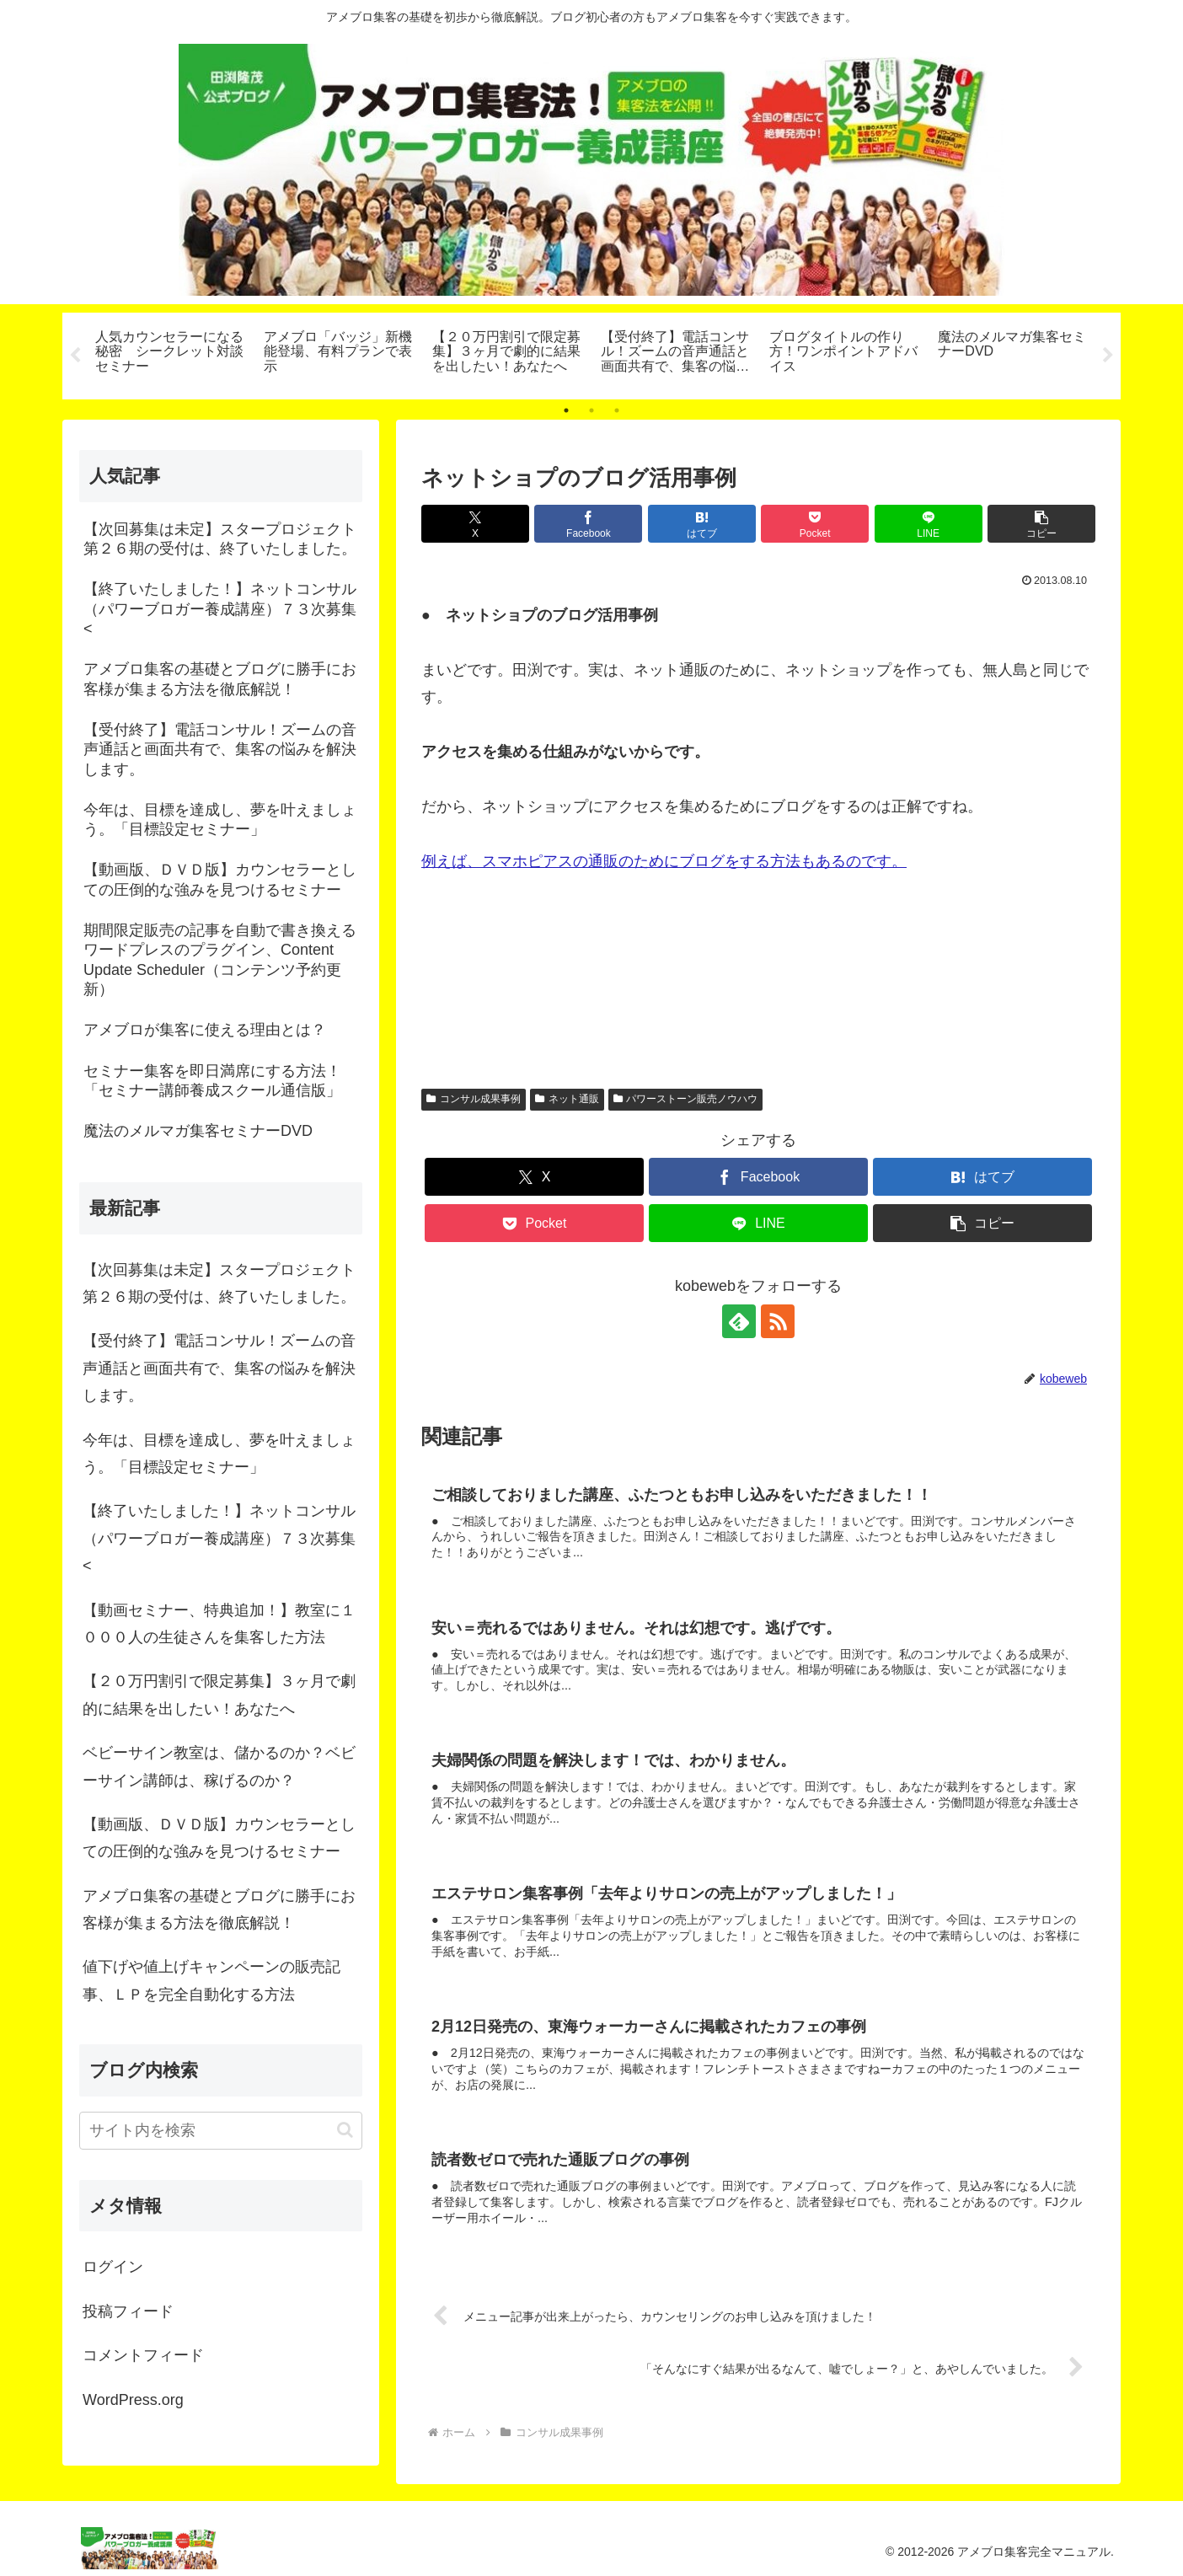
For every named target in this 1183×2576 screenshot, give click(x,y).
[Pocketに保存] (815, 524)
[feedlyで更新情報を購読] (739, 1321)
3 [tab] (616, 410)
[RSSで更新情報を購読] (778, 1321)
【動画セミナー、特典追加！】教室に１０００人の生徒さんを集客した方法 (219, 1624)
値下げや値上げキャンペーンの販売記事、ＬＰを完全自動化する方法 (211, 1981)
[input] (220, 2131)
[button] (1041, 524)
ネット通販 (567, 1099)
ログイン (113, 2267)
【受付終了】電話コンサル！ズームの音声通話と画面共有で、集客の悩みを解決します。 (219, 1368)
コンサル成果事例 (473, 1099)
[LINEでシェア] (928, 524)
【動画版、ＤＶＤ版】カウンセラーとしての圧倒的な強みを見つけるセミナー (219, 1838)
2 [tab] (591, 410)
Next (1108, 355)
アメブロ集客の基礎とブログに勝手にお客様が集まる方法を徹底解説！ (219, 1909)
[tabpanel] (170, 353)
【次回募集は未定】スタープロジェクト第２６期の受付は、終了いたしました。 (219, 1283)
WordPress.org (133, 2399)
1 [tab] (566, 410)
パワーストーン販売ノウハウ (685, 1099)
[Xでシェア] (475, 524)
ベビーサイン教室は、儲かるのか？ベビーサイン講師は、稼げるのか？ (219, 1766)
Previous (75, 355)
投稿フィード (128, 2311)
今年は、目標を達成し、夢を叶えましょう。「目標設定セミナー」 (219, 1453)
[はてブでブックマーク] (702, 524)
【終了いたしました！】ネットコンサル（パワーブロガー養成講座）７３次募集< (219, 1538)
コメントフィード (143, 2355)
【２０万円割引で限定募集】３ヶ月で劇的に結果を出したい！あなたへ (219, 1694)
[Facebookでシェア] (588, 524)
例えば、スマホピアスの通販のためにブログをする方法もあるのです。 (664, 861)
